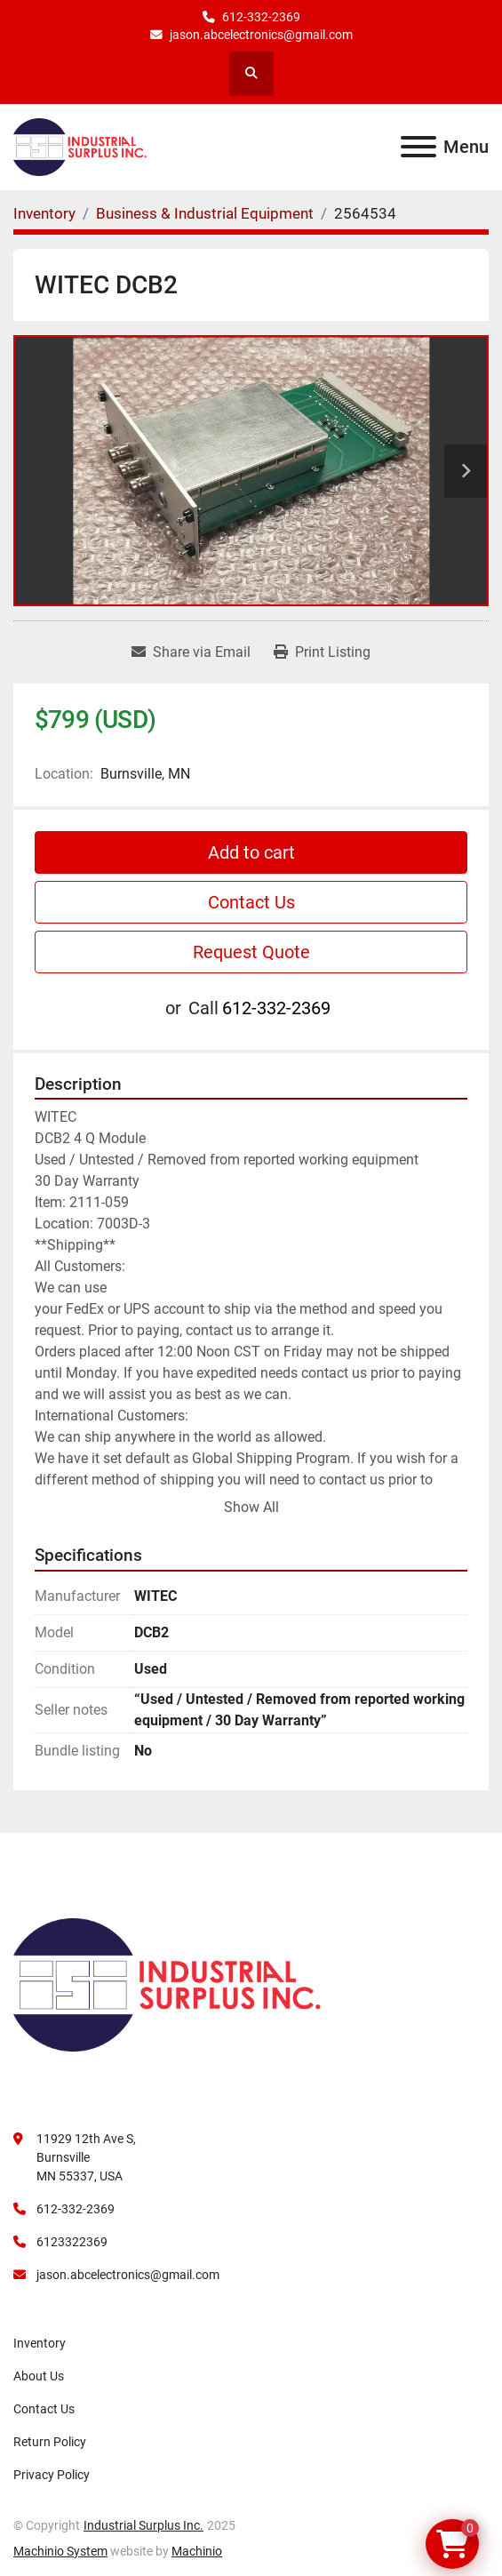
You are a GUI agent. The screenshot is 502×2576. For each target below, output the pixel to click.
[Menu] (418, 146)
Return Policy (49, 2442)
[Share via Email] (191, 652)
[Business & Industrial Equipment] (205, 213)
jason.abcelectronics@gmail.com (261, 35)
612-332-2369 (261, 17)
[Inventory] (44, 213)
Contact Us (251, 902)
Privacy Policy (51, 2475)
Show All (251, 1507)
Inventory (39, 2343)
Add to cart (251, 852)
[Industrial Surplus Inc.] (167, 1984)
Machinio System (60, 2551)
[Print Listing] (322, 652)
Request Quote (251, 952)
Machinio (196, 2551)
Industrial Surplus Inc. (143, 2525)
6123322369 (72, 2242)
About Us (38, 2376)
